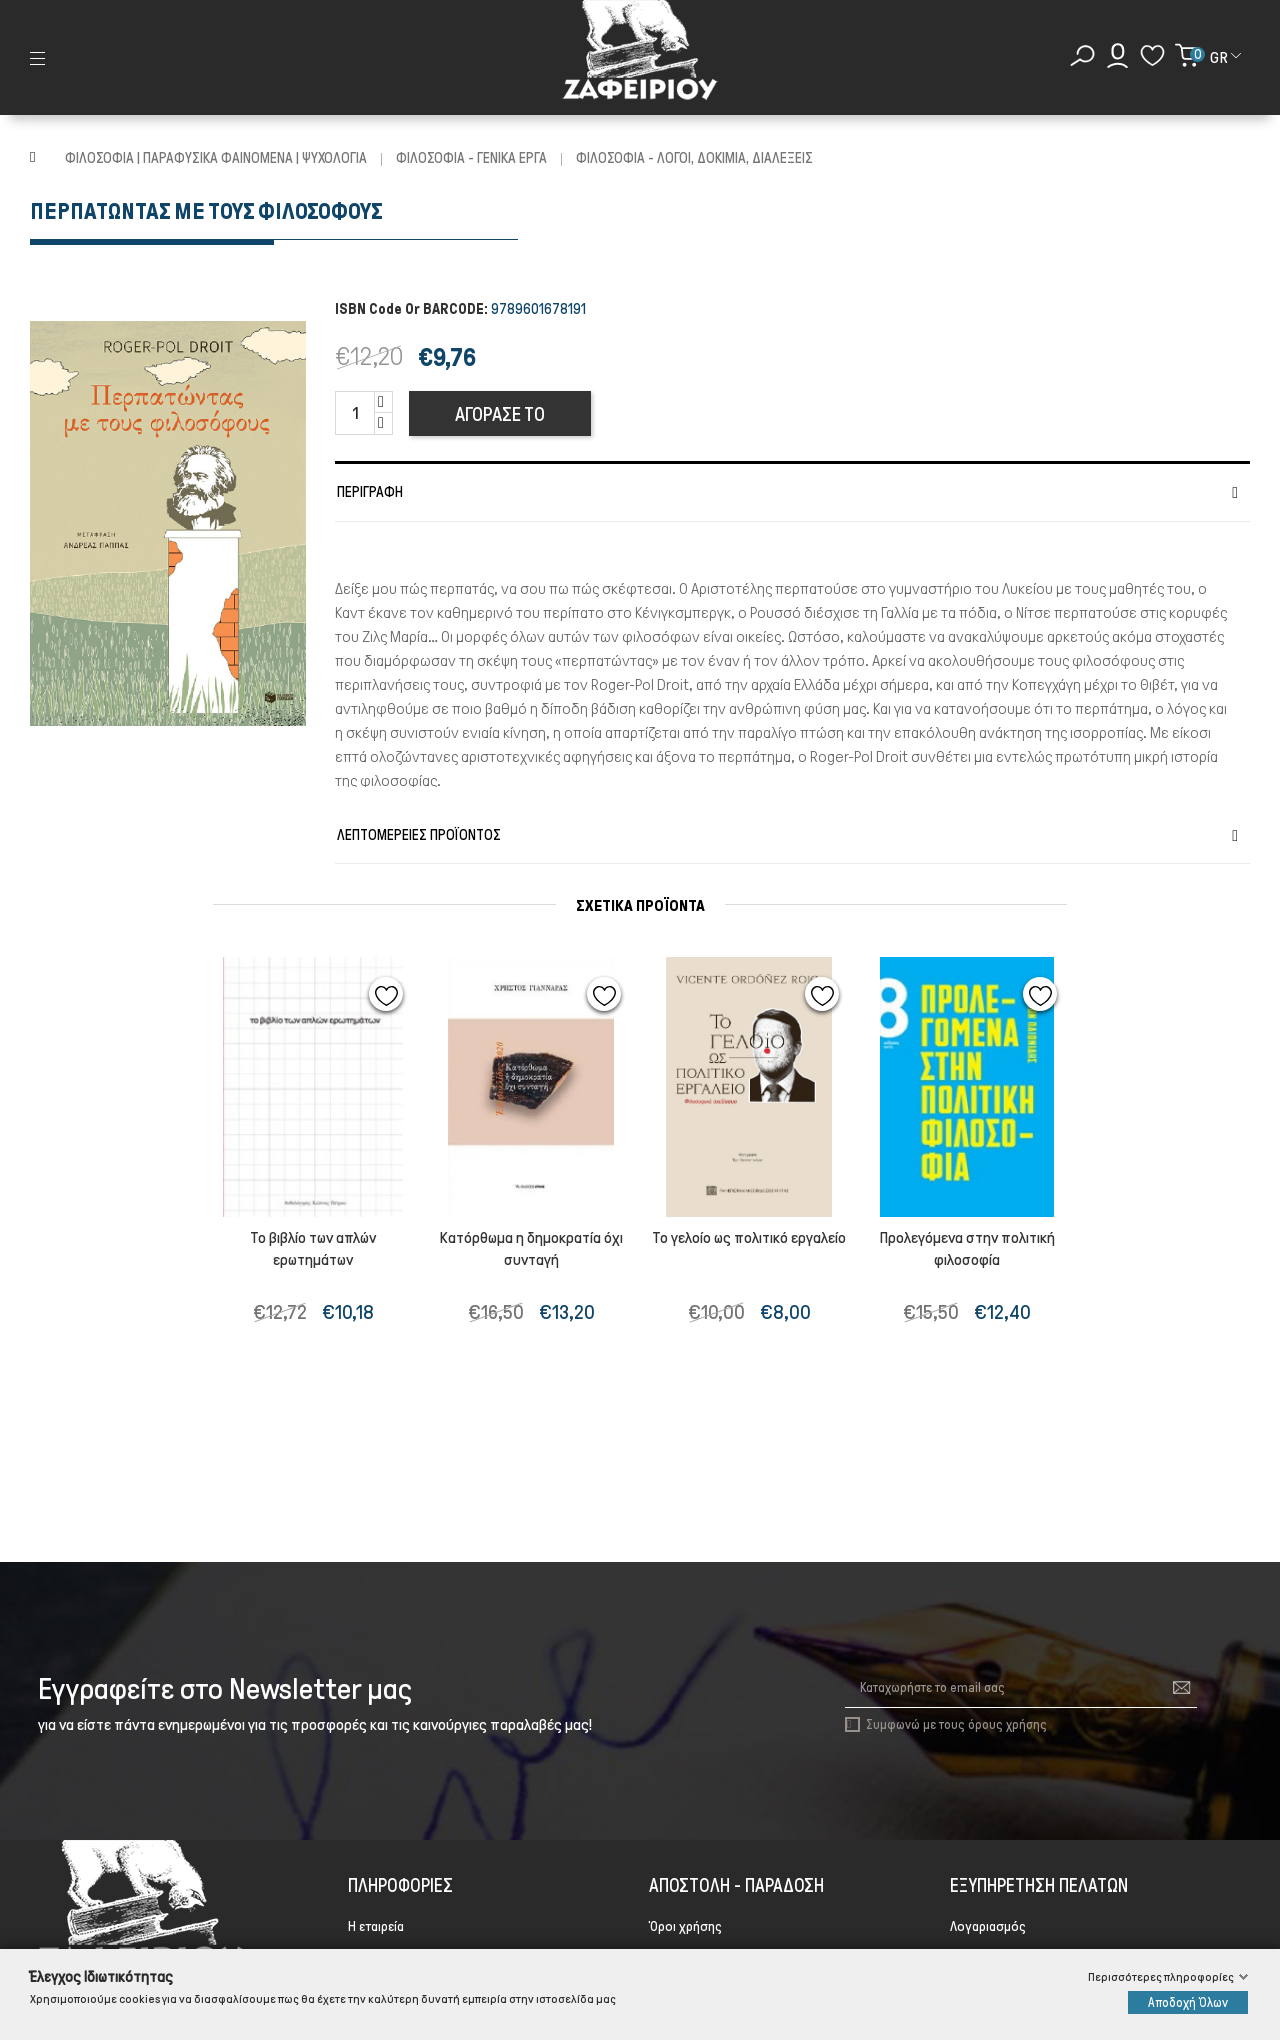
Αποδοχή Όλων (1188, 2002)
